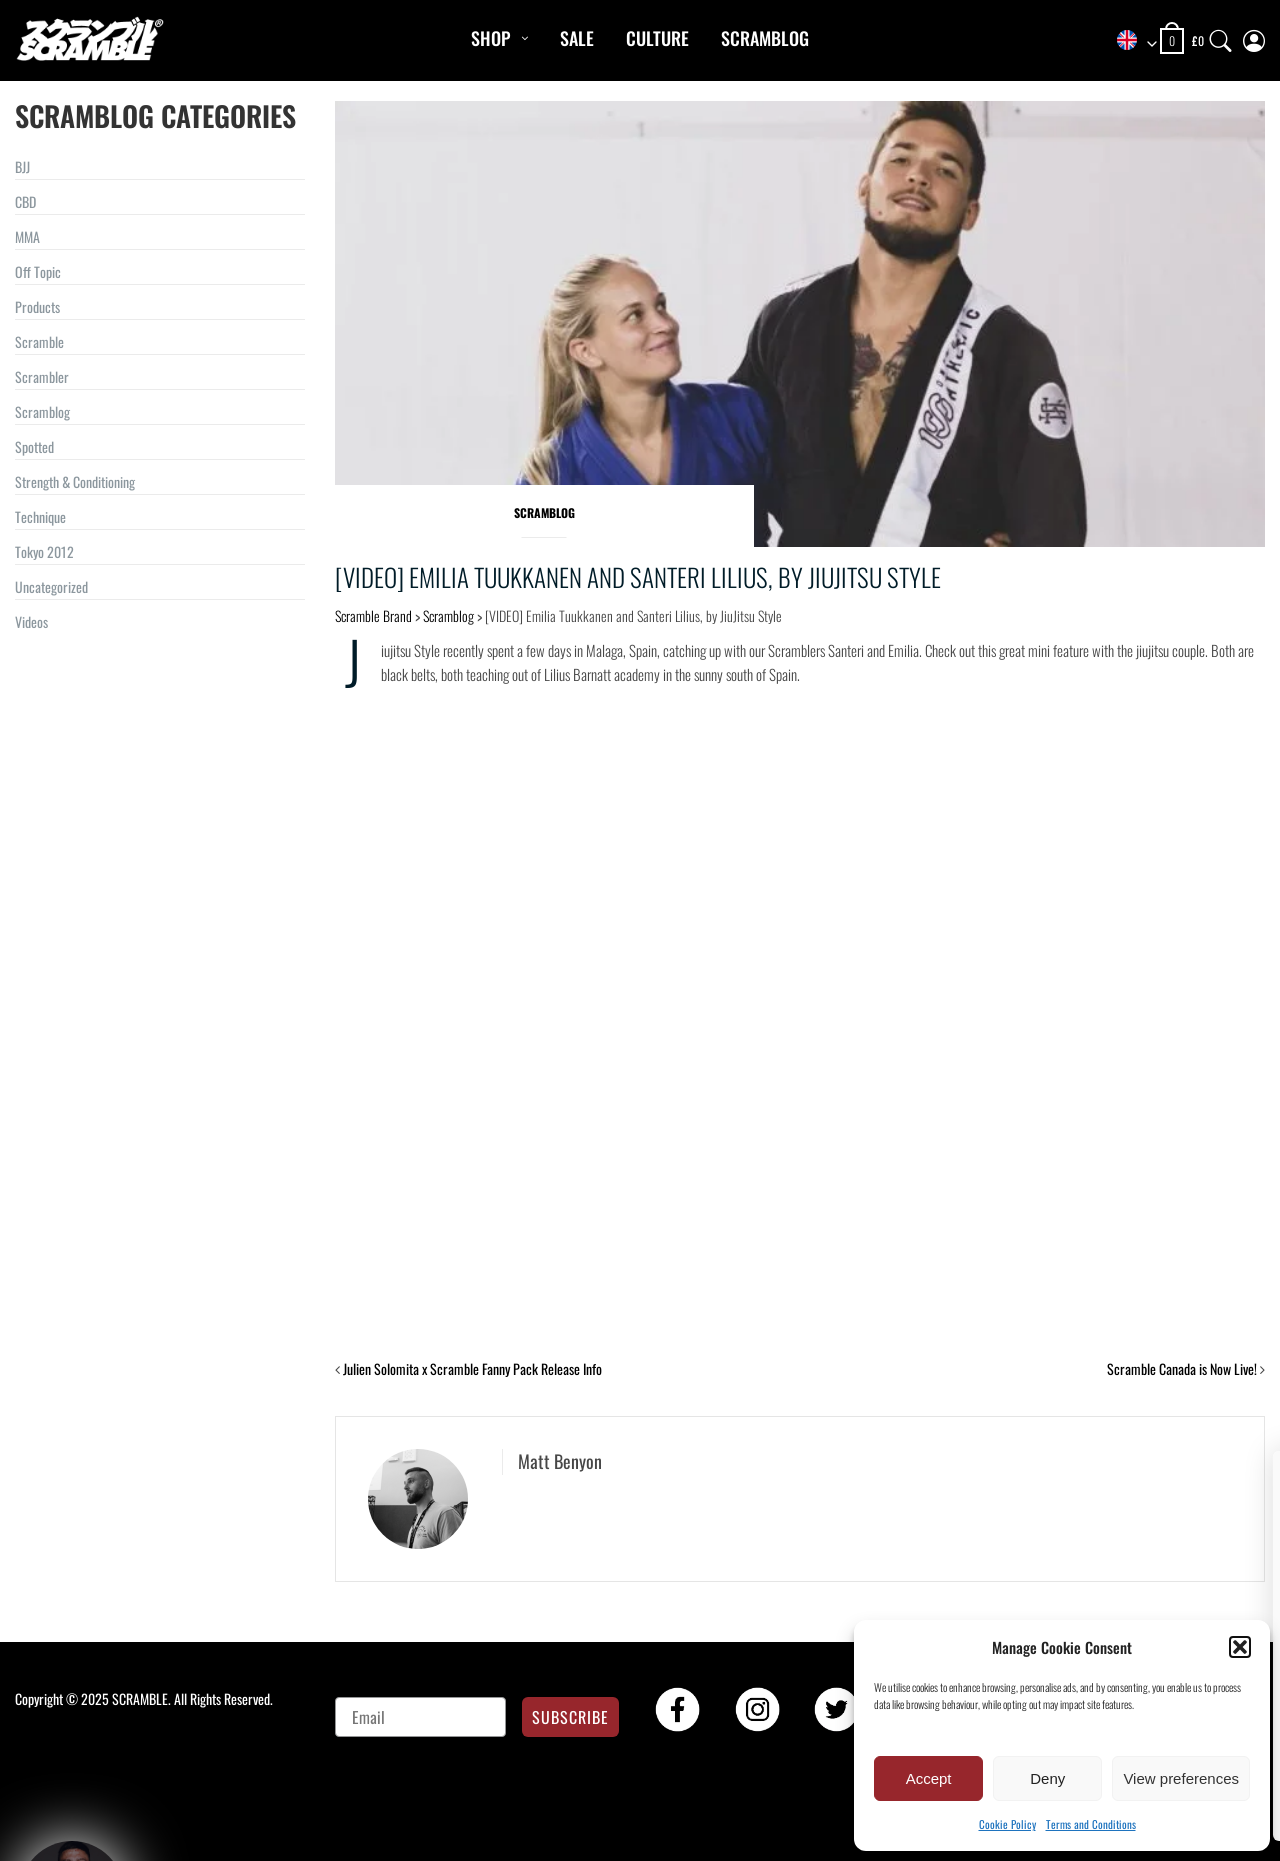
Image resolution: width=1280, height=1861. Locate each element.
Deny (1047, 1778)
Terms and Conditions (1091, 1824)
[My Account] (1254, 36)
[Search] (1221, 36)
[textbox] (1130, 41)
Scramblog (765, 38)
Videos (31, 621)
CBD (25, 201)
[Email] (420, 1717)
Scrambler (42, 376)
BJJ (22, 166)
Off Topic (38, 271)
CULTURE (657, 38)
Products (37, 306)
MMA (27, 236)
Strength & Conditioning (75, 481)
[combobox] (1130, 41)
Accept (929, 1778)
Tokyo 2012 (44, 551)
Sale (577, 38)
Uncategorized (51, 586)
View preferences (1181, 1778)
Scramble (39, 341)
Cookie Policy (1007, 1824)
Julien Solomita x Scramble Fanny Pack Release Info (472, 1368)
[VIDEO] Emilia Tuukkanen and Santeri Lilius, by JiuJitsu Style (638, 576)
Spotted (34, 446)
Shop (490, 38)
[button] (1240, 1647)
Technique (40, 516)
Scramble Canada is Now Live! (1182, 1368)
